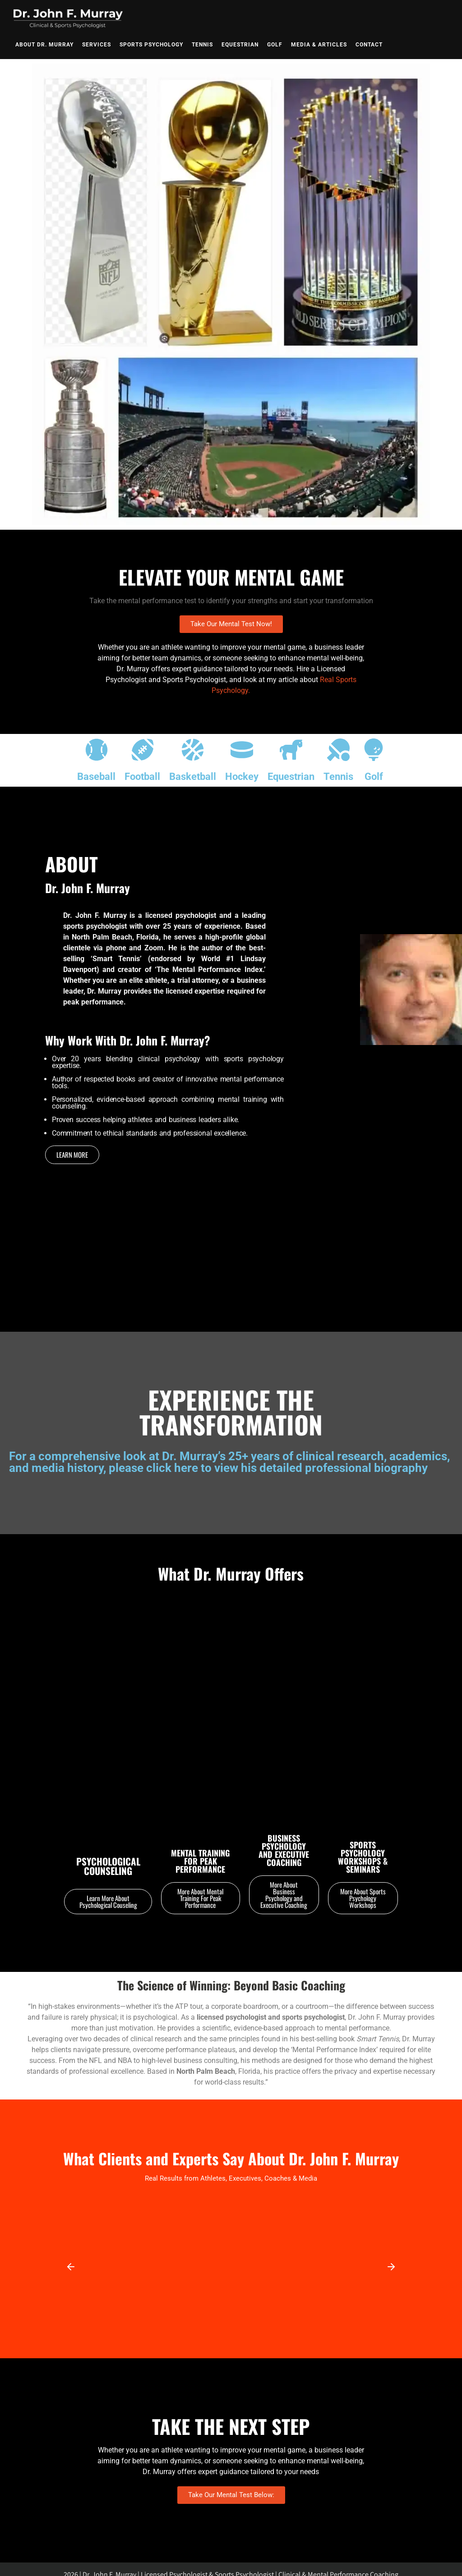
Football (142, 776)
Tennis (202, 44)
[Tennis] (338, 751)
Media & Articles (319, 44)
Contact (369, 44)
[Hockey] (242, 751)
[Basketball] (192, 751)
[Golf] (373, 751)
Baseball (96, 776)
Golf (274, 44)
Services (96, 44)
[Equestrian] (291, 751)
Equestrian (240, 44)
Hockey (242, 776)
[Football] (142, 751)
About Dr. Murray (44, 44)
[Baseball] (96, 751)
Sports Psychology (151, 44)
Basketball (192, 776)
